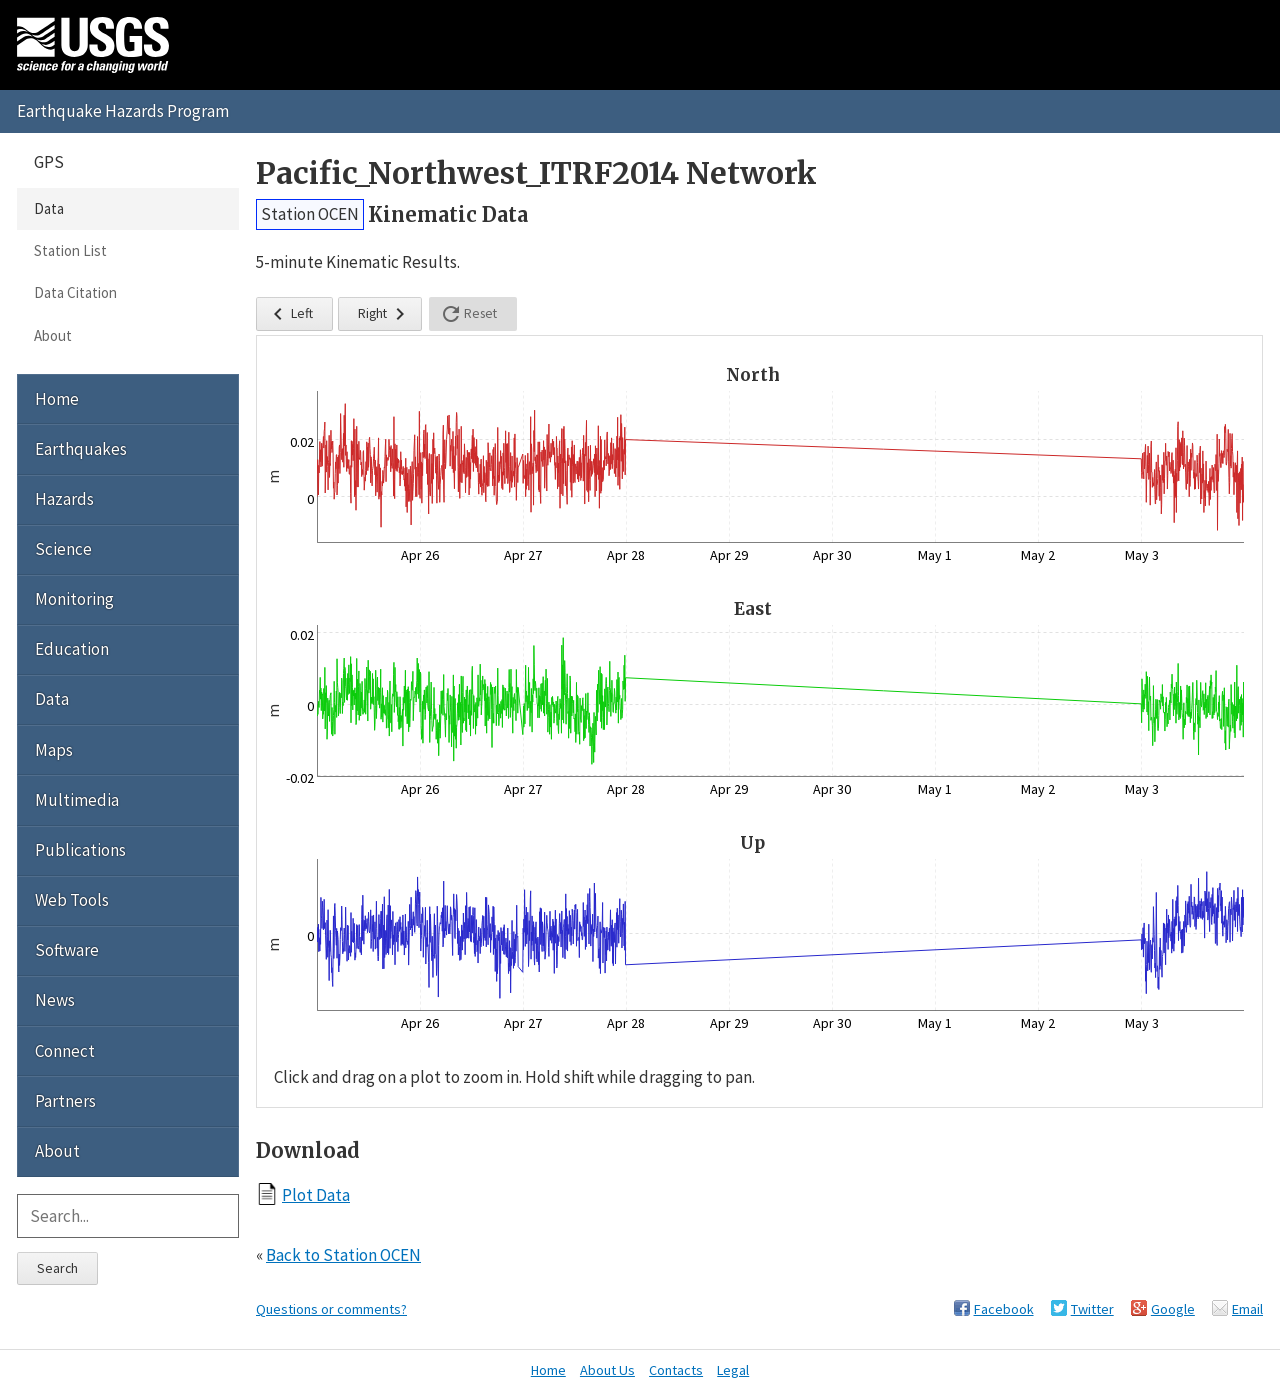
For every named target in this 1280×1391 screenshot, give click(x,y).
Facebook (1004, 1309)
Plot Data (316, 1194)
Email (1247, 1309)
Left (289, 314)
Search (57, 1268)
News (55, 1000)
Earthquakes (81, 449)
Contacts (676, 1370)
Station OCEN (310, 214)
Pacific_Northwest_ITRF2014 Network (536, 173)
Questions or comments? (331, 1309)
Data (49, 208)
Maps (54, 750)
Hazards (64, 499)
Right (385, 314)
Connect (65, 1051)
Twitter (1092, 1309)
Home (57, 399)
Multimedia (77, 800)
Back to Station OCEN (343, 1255)
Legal (733, 1370)
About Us (607, 1370)
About (53, 335)
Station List (70, 250)
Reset (468, 314)
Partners (65, 1101)
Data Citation (75, 292)
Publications (80, 850)
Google (1173, 1309)
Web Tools (72, 900)
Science (63, 549)
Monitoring (74, 599)
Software (67, 950)
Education (72, 649)
